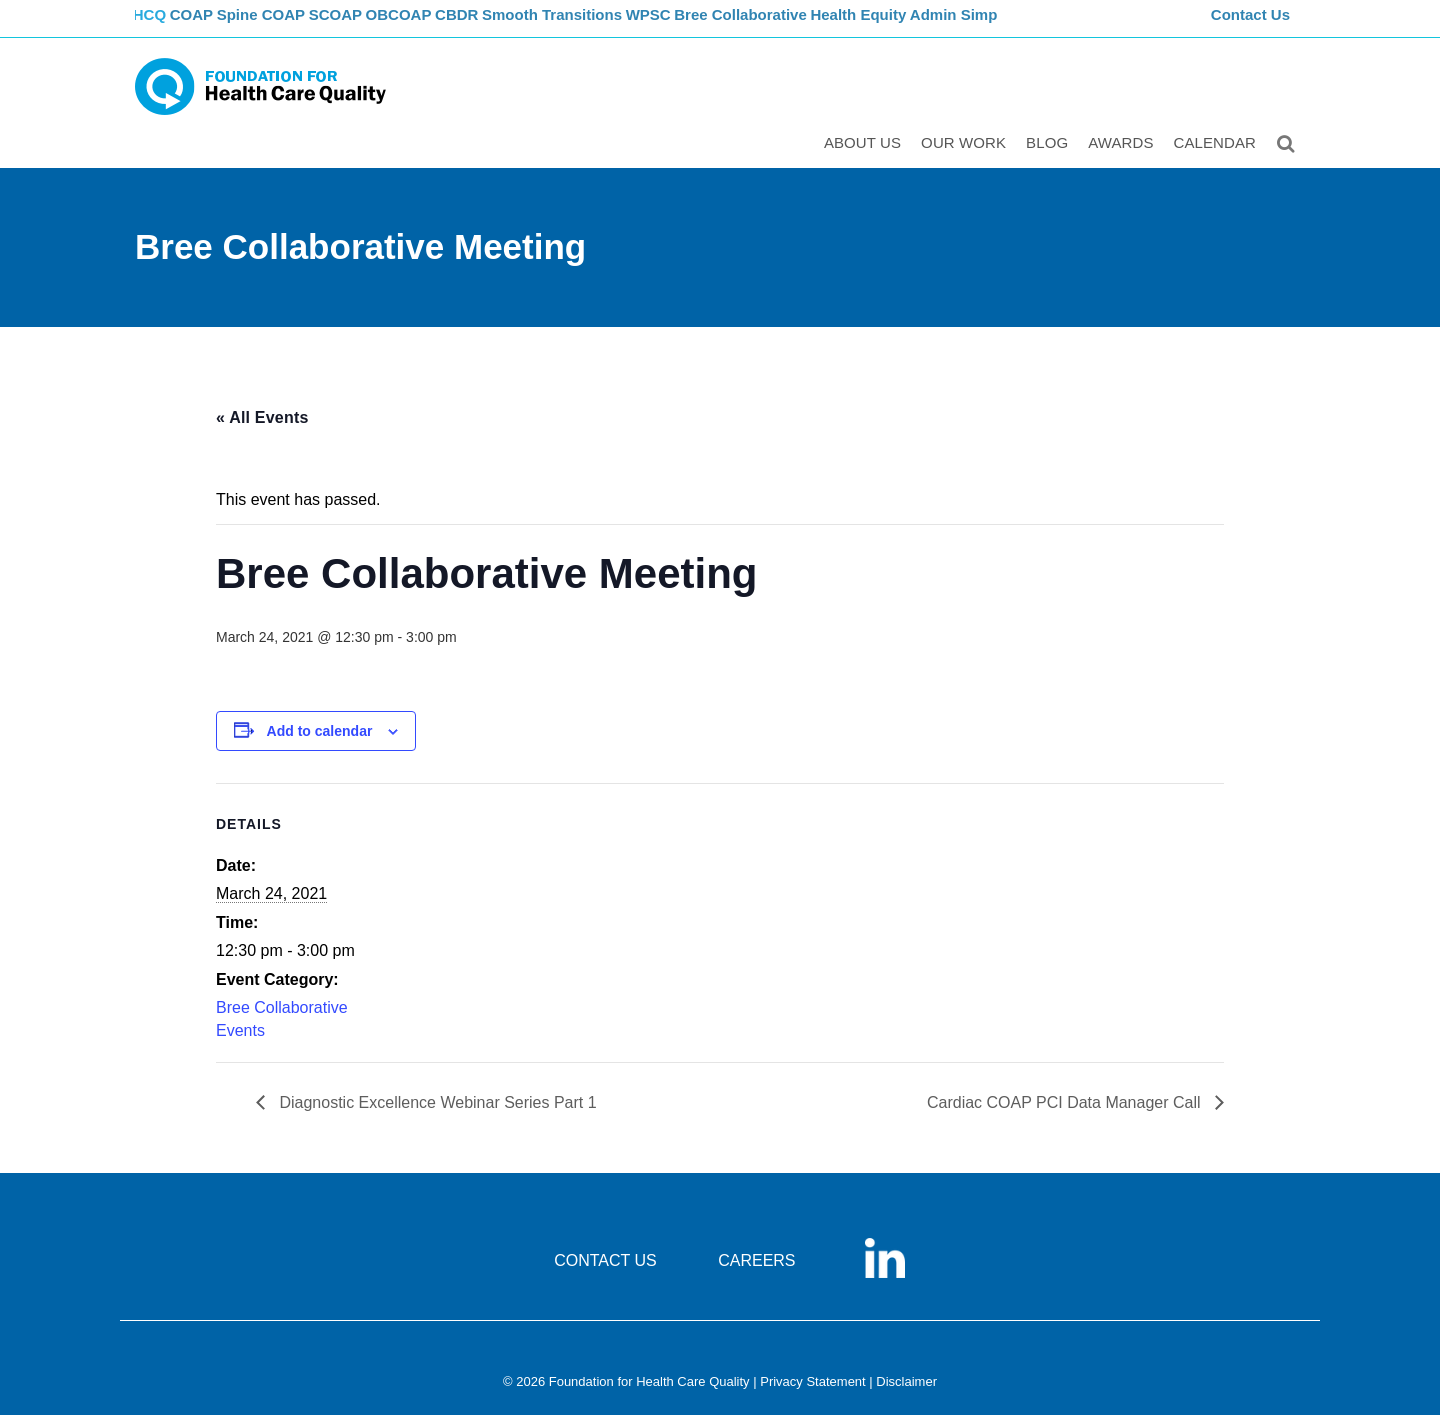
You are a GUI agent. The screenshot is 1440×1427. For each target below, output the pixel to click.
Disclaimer (906, 1393)
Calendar (1218, 156)
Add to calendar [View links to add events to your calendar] (320, 743)
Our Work (966, 156)
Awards (1123, 156)
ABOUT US (865, 156)
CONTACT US (605, 1272)
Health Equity (930, 25)
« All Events (262, 429)
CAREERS (756, 1272)
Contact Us (1253, 25)
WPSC (712, 25)
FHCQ (155, 25)
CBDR (512, 25)
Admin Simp (1029, 25)
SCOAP (372, 25)
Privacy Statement (813, 1393)
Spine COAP (289, 25)
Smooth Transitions (611, 25)
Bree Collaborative (810, 25)
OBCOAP (445, 25)
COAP (212, 25)
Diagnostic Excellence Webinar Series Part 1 (436, 1114)
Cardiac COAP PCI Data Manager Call (1066, 1114)
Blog (1050, 156)
